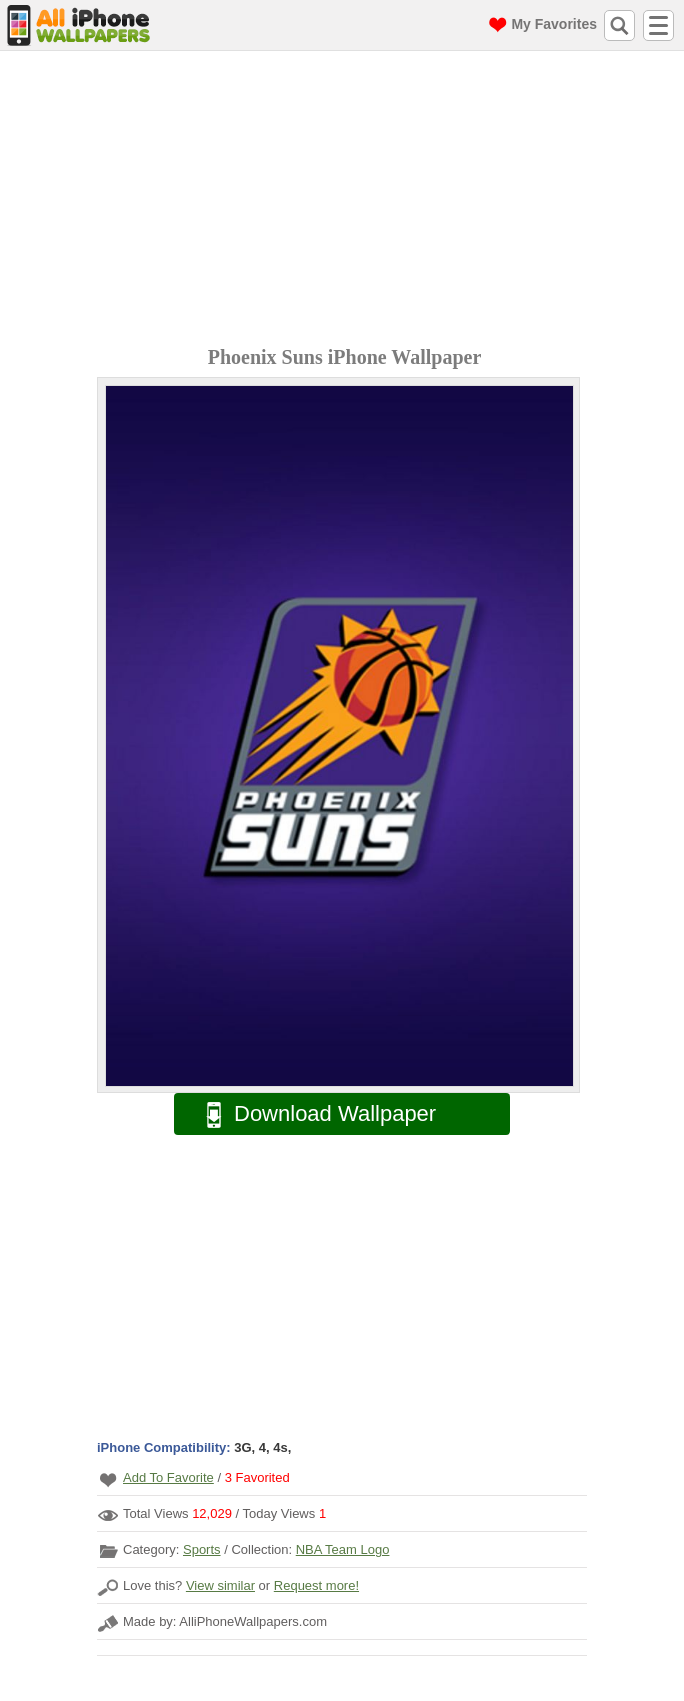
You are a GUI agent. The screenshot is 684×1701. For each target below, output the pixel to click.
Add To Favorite (168, 1477)
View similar (220, 1585)
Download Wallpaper (311, 1114)
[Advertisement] (347, 201)
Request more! (316, 1585)
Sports (202, 1549)
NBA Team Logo (343, 1549)
